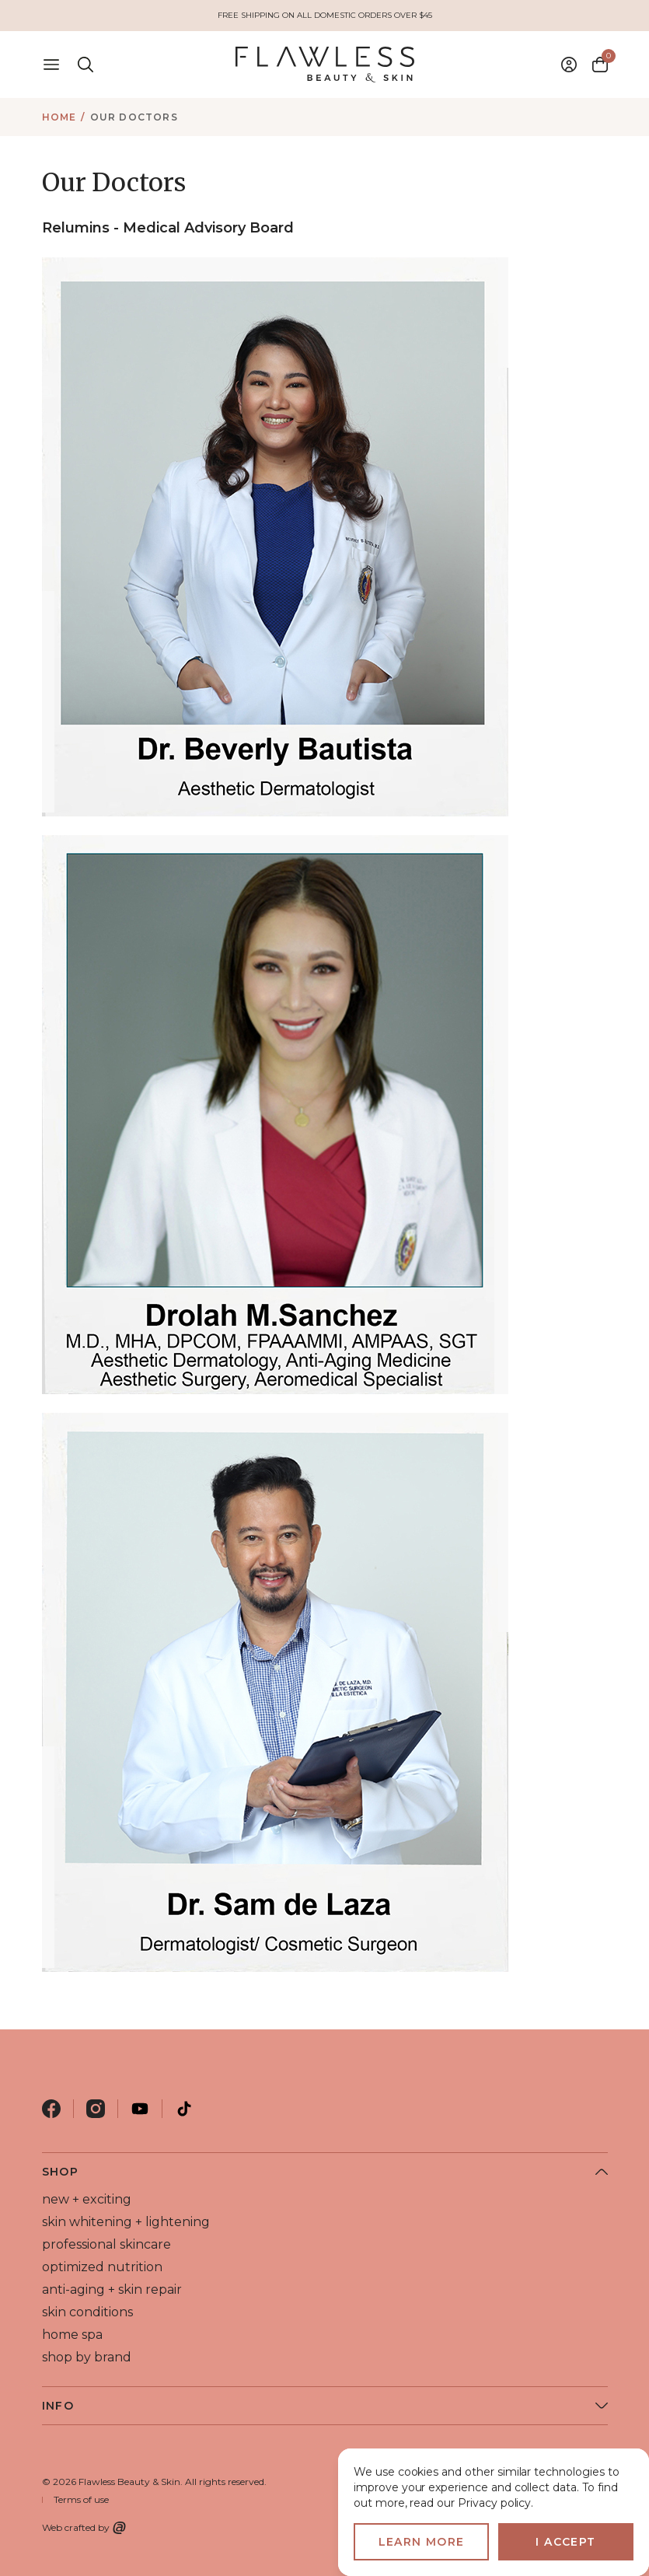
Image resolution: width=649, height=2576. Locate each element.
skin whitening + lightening (126, 2221)
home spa (72, 2334)
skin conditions (87, 2312)
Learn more (422, 2542)
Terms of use (81, 2499)
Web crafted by (84, 2528)
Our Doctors (134, 117)
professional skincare (106, 2244)
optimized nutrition (102, 2267)
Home (59, 117)
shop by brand (86, 2357)
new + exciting (86, 2199)
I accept (565, 2542)
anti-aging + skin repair (112, 2289)
